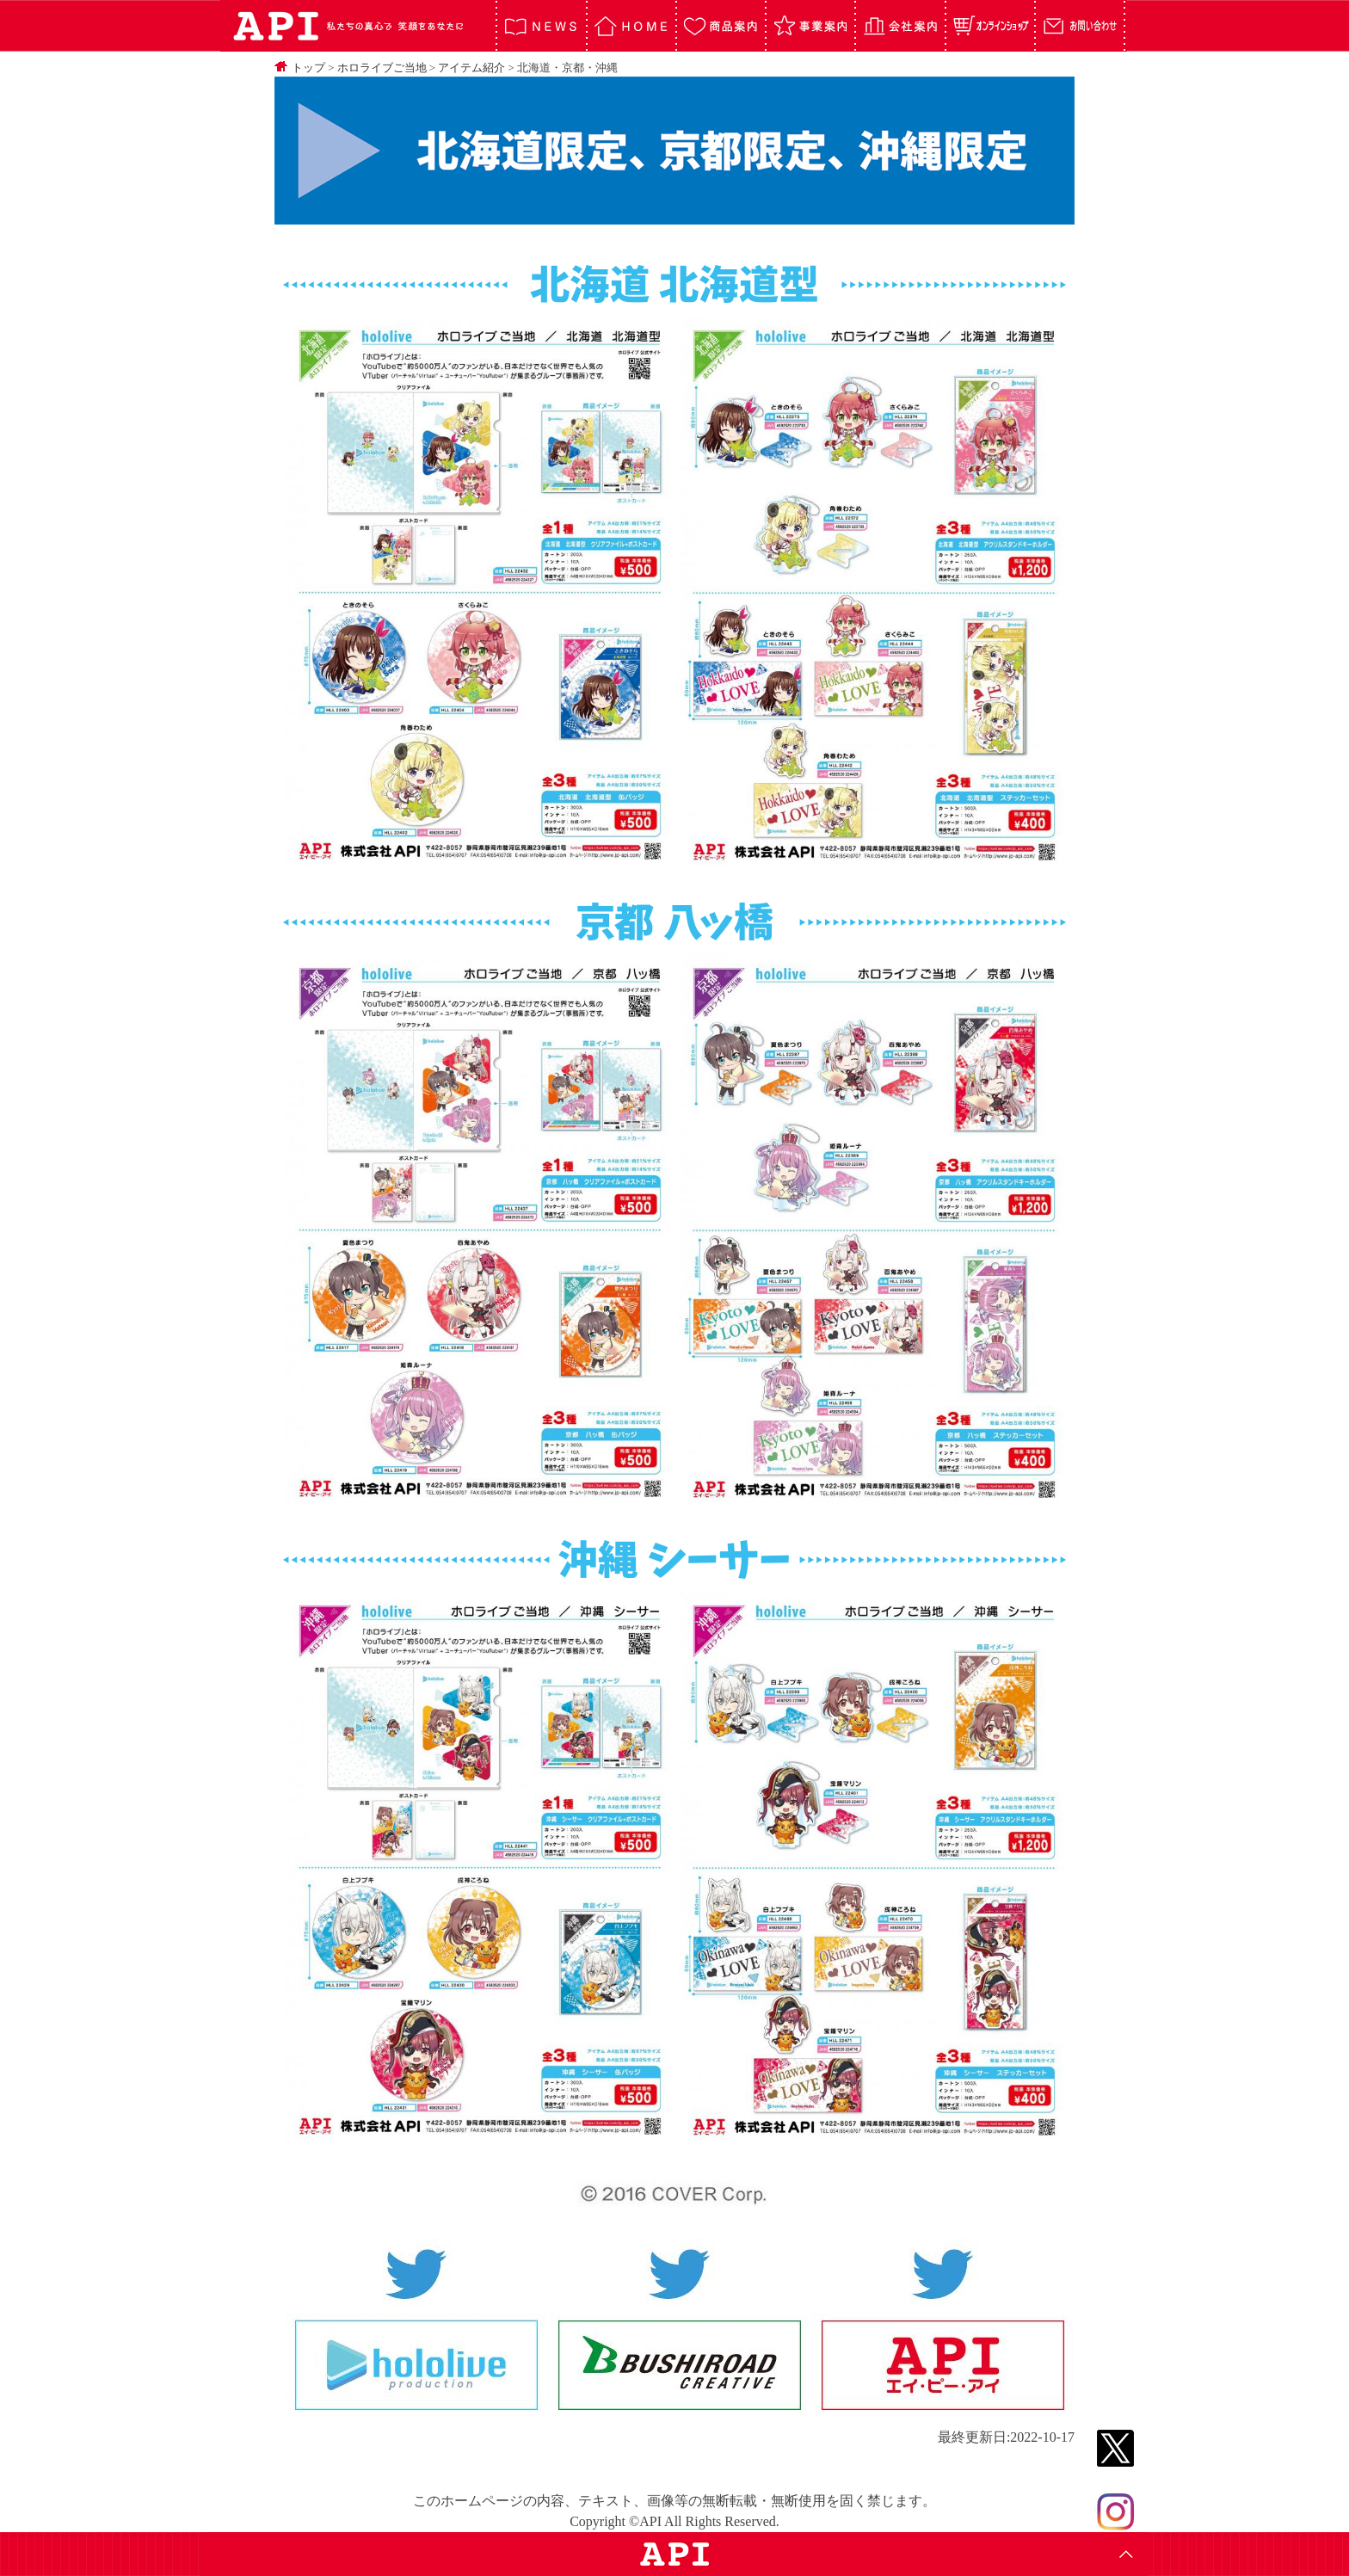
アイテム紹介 (471, 68)
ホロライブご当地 (382, 68)
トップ (308, 68)
